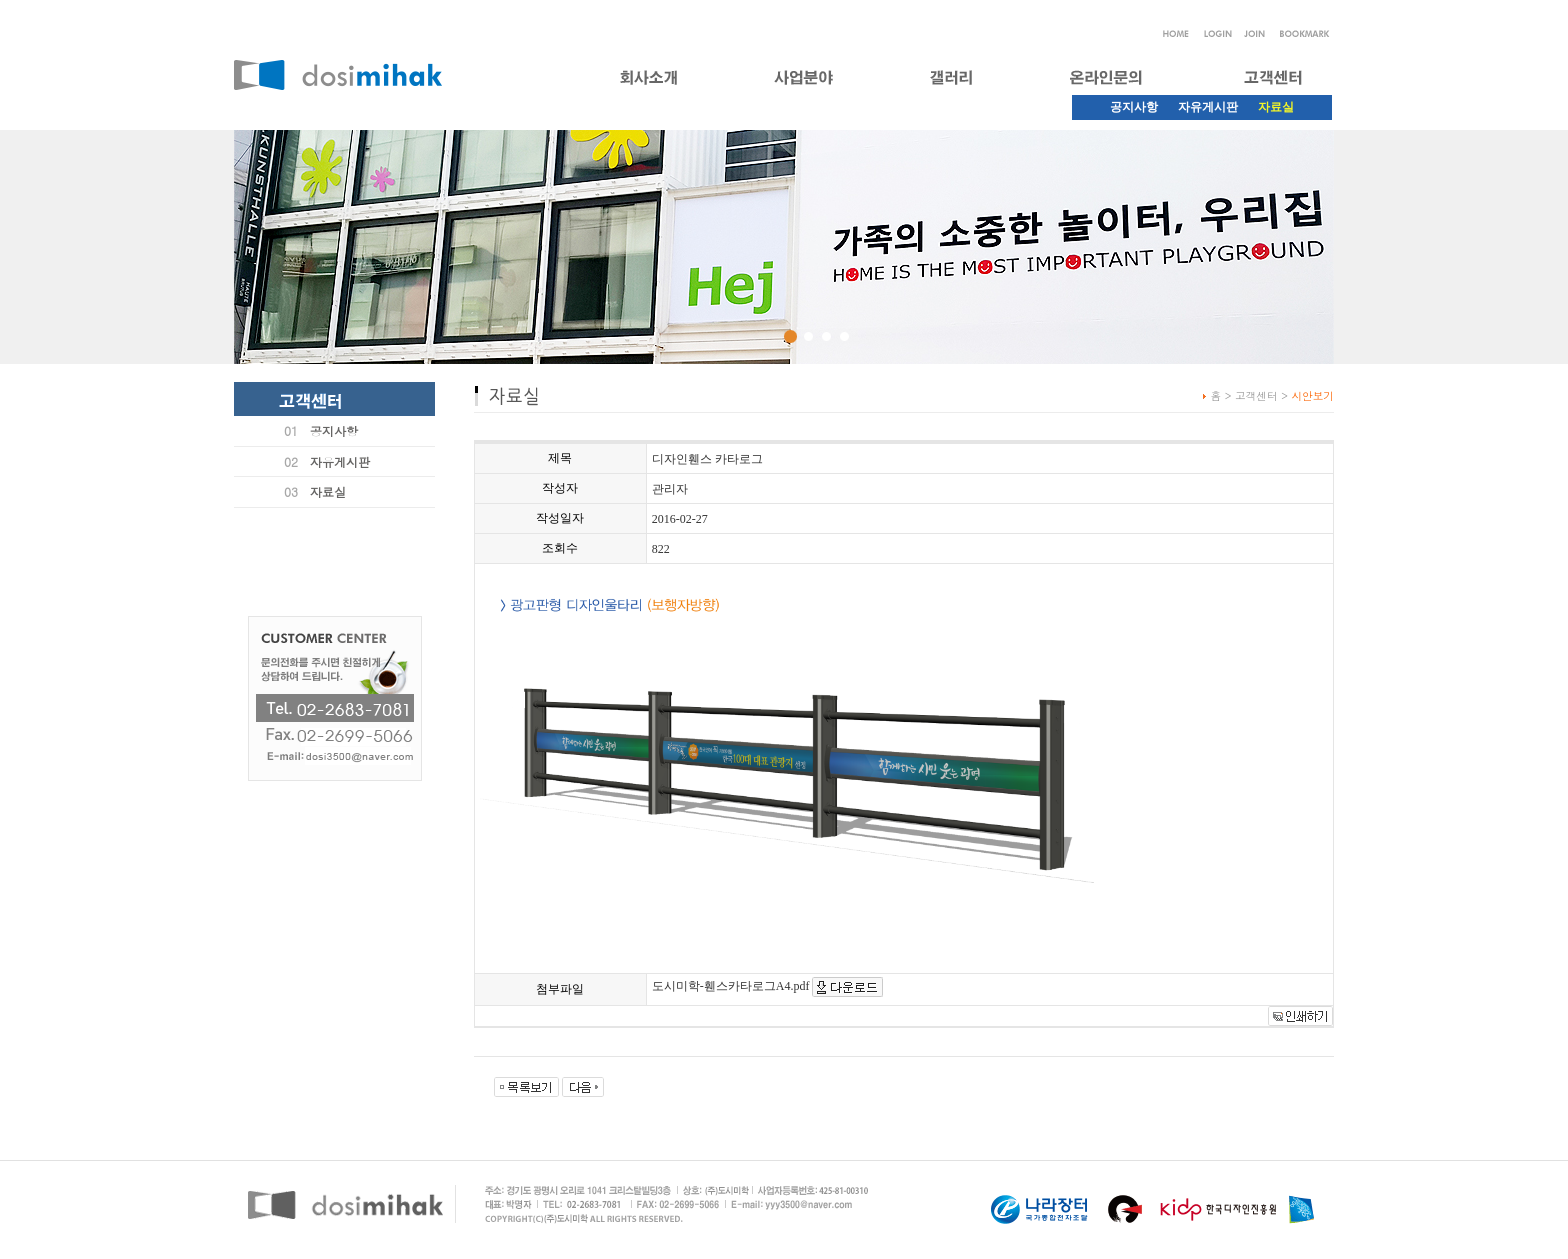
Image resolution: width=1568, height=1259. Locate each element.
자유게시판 (1208, 107)
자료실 (328, 491)
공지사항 (1134, 107)
